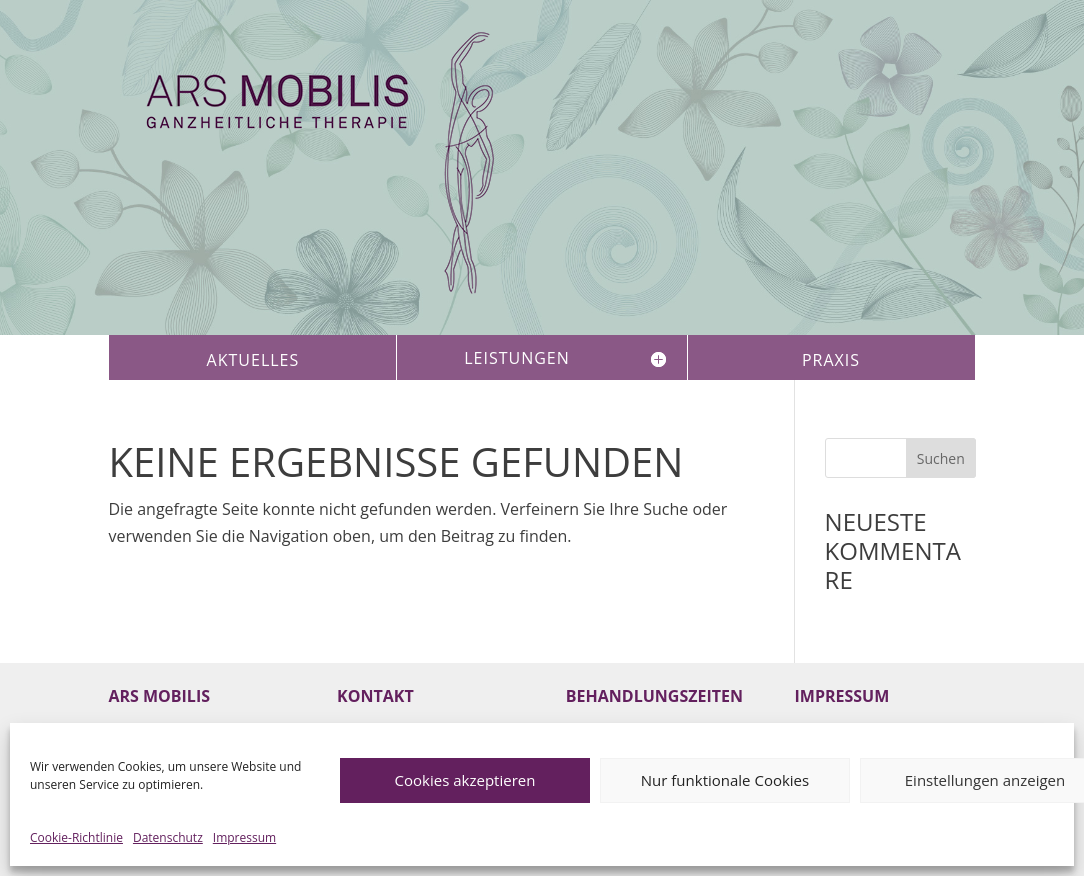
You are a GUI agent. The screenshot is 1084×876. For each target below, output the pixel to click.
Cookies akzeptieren (465, 780)
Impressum (244, 837)
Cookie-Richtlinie (76, 837)
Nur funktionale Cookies (725, 780)
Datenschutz (168, 837)
